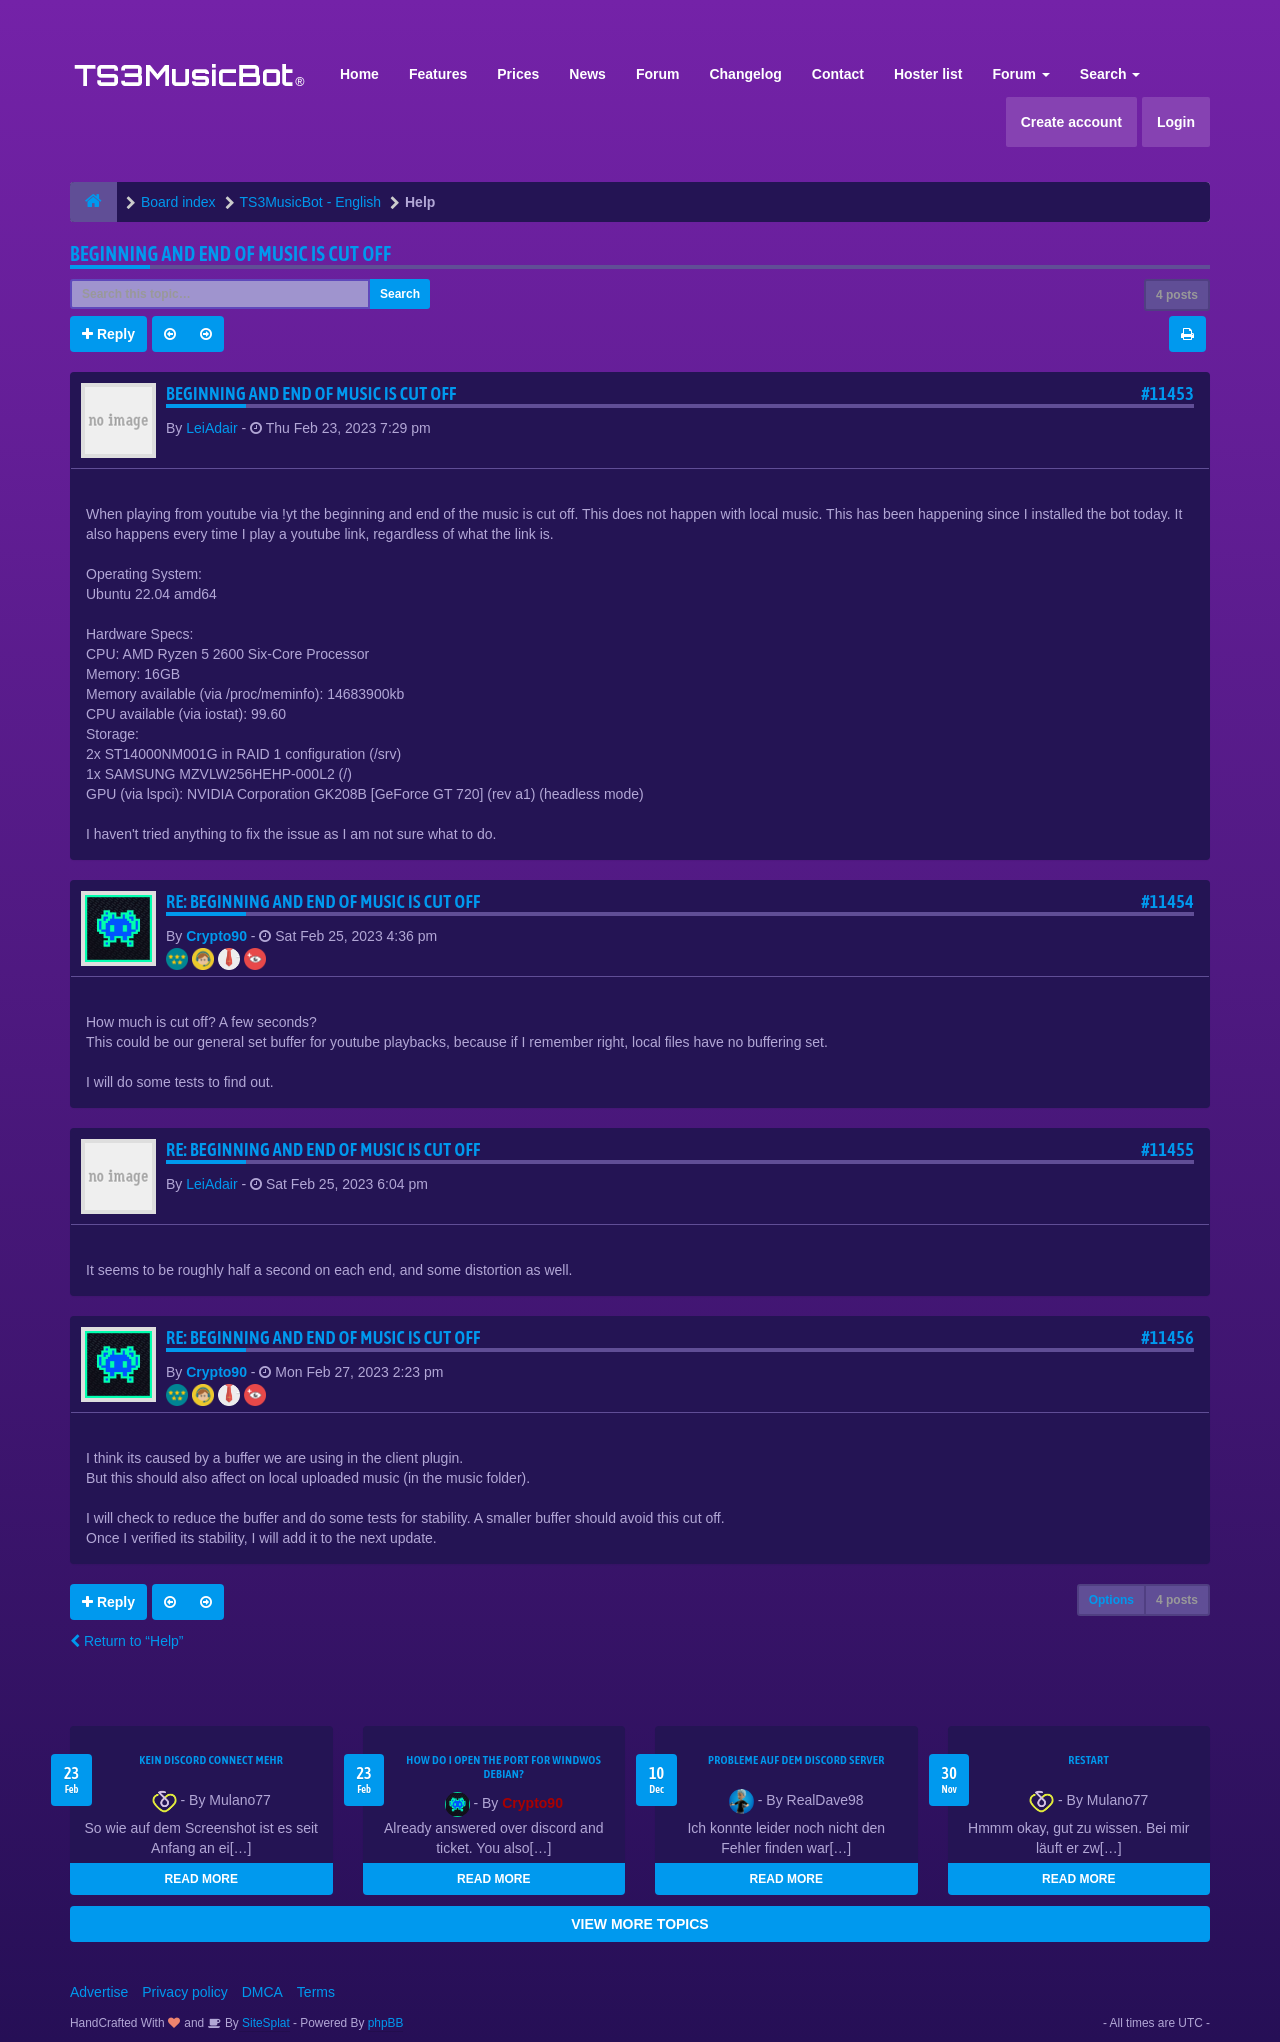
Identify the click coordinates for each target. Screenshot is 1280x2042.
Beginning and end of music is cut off (230, 253)
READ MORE (201, 1879)
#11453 (1167, 393)
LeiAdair (211, 428)
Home (359, 74)
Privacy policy (185, 1992)
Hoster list (928, 74)
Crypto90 (216, 936)
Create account (1071, 122)
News (587, 74)
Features (438, 74)
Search (1110, 74)
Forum (658, 74)
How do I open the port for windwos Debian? (503, 1767)
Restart (1088, 1760)
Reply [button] (108, 334)
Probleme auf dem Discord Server (796, 1760)
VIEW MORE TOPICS (639, 1924)
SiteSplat (264, 2023)
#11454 (1167, 901)
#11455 (1167, 1149)
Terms (316, 1992)
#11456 (1167, 1337)
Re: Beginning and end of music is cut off (323, 901)
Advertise (99, 1992)
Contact (838, 74)
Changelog (745, 74)
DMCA (262, 1992)
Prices (518, 74)
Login (1176, 122)
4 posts (1177, 295)
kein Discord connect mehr (211, 1760)
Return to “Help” (126, 1641)
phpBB (386, 2023)
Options (1111, 1600)
